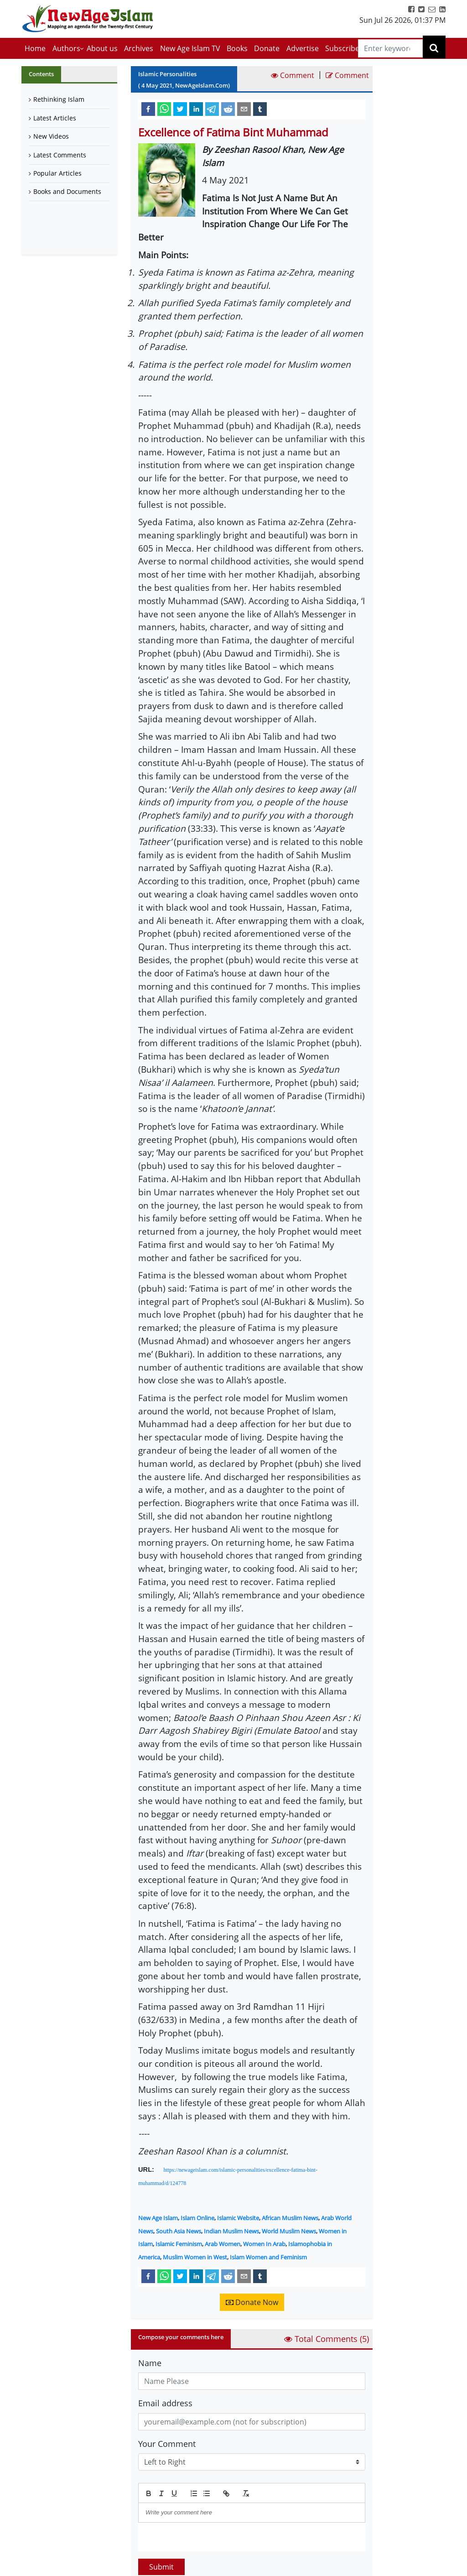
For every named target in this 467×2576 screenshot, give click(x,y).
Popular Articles (57, 173)
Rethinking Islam (58, 99)
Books (237, 48)
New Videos (51, 136)
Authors (66, 48)
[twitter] (180, 108)
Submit (161, 2567)
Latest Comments (59, 155)
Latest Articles (54, 118)
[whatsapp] (164, 108)
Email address (165, 2403)
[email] (244, 108)
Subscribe (342, 48)
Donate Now (252, 2302)
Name (149, 2362)
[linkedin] (196, 108)
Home (35, 48)
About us (102, 48)
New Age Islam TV (190, 48)
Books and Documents (67, 191)
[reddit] (228, 108)
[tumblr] (260, 108)
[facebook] (148, 108)
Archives (138, 48)
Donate (267, 48)
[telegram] (212, 108)
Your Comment (167, 2443)
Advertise (302, 48)
